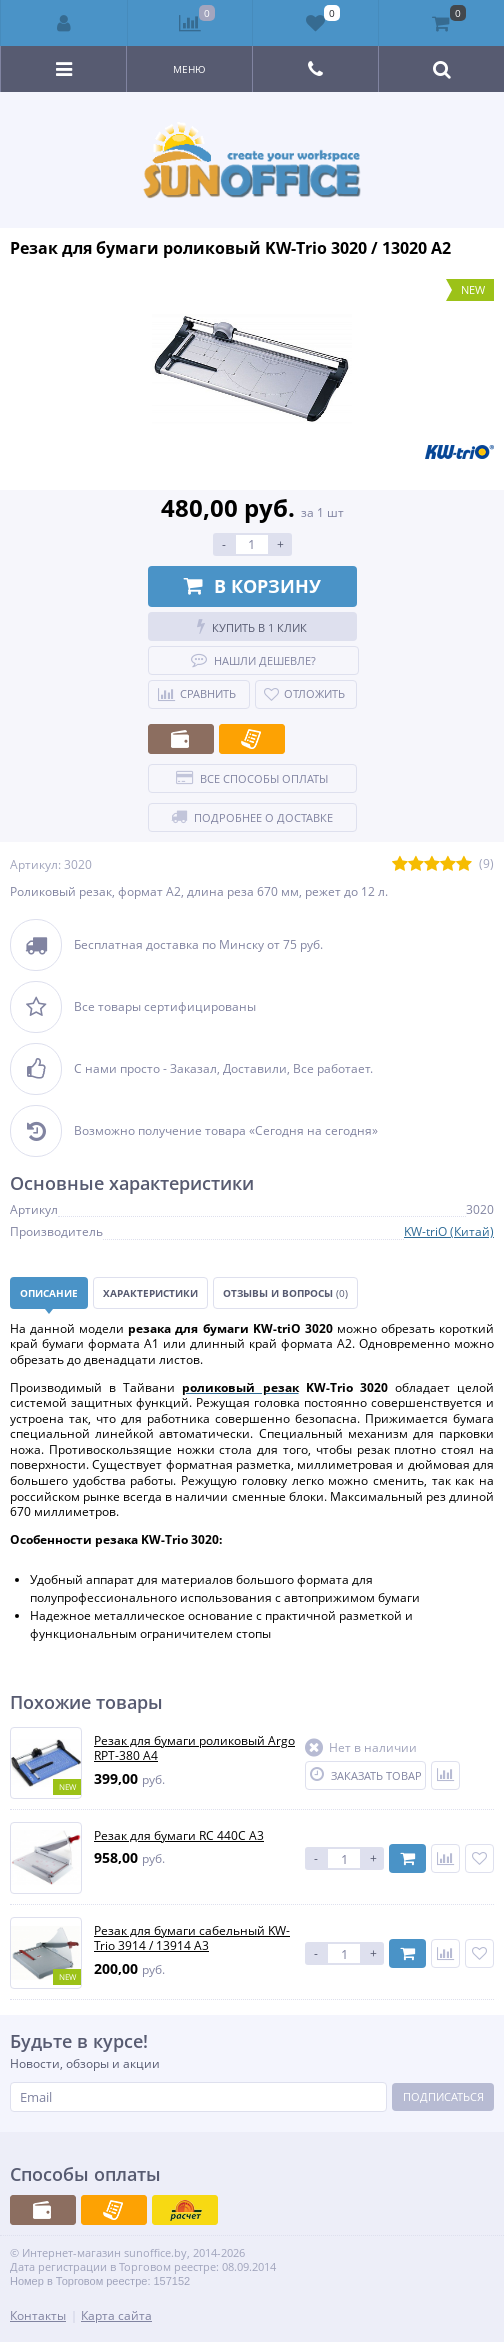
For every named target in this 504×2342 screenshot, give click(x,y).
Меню (189, 69)
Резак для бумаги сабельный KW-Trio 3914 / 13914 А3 (192, 1938)
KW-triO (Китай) (449, 1231)
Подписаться (443, 2096)
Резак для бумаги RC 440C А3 (179, 1836)
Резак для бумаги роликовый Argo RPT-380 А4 (194, 1748)
